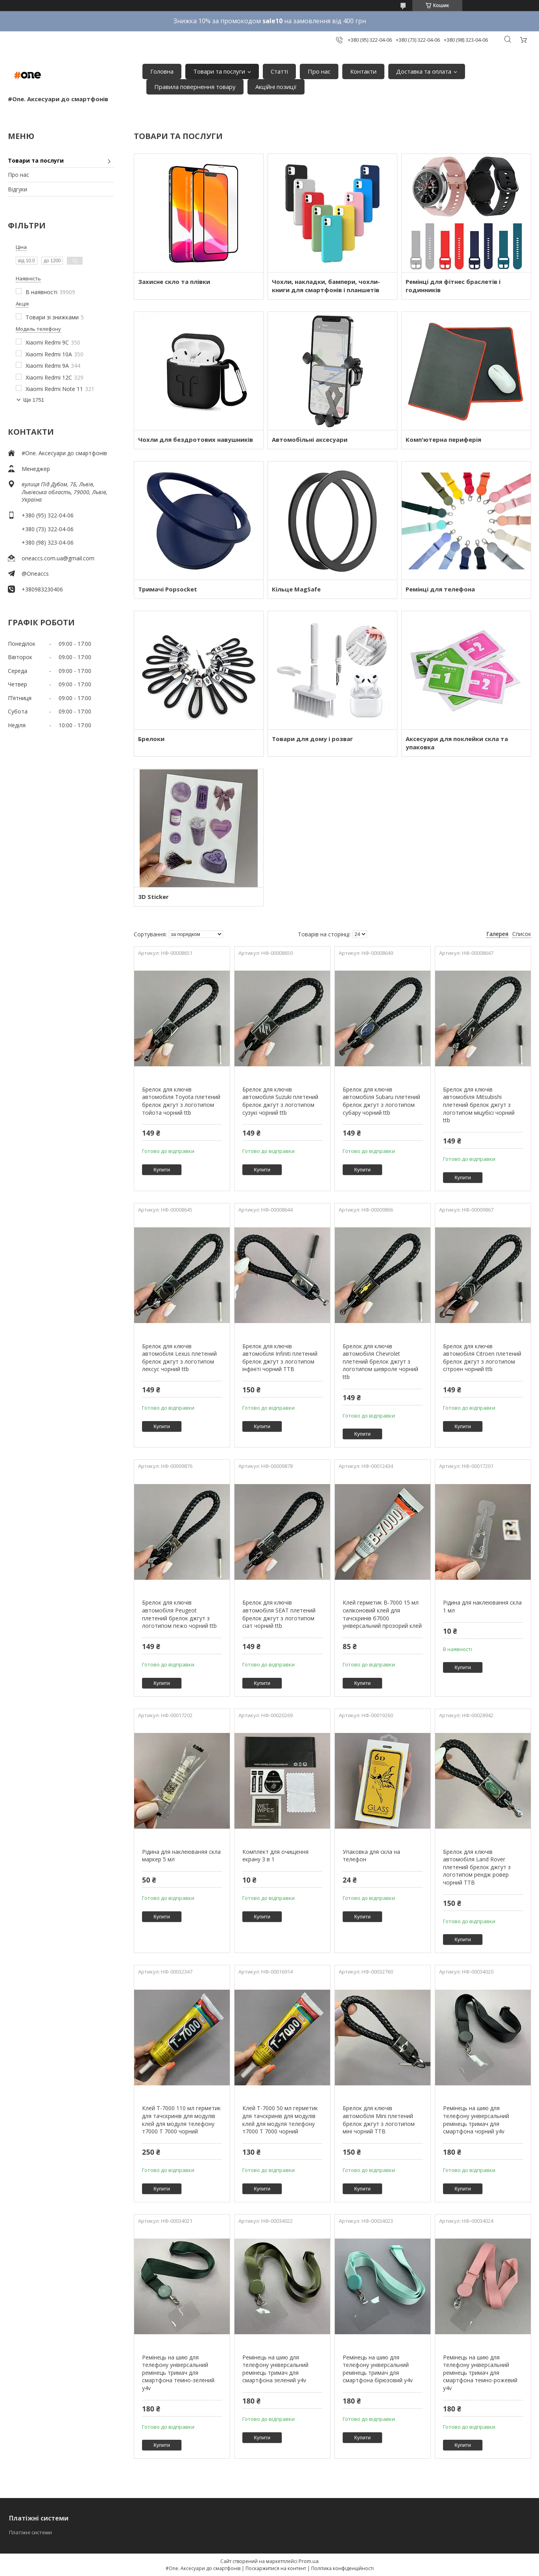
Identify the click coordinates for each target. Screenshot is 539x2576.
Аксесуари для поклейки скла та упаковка (457, 743)
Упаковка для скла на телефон (371, 1855)
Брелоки (151, 739)
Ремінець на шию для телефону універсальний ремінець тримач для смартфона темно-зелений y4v (178, 2373)
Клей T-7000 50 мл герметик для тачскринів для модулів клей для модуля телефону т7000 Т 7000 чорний (280, 2119)
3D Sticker (153, 897)
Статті (279, 71)
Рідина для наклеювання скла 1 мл (482, 1606)
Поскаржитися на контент (276, 2568)
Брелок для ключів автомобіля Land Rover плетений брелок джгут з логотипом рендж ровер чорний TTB (477, 1867)
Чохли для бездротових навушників (195, 439)
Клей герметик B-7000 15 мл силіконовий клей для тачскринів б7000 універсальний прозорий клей (382, 1614)
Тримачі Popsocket (167, 589)
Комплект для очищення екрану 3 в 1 (275, 1855)
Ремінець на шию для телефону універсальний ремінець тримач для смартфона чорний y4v (476, 2119)
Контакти (363, 71)
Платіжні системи (30, 2532)
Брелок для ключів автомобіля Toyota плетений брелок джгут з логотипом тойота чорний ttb (181, 1101)
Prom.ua (309, 2561)
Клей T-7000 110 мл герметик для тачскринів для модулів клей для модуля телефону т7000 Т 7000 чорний (181, 2119)
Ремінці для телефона (440, 589)
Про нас (319, 71)
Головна (162, 71)
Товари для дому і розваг (312, 739)
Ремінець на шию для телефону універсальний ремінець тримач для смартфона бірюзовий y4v (378, 2369)
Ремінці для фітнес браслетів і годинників (453, 286)
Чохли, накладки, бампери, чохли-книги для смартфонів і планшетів (326, 286)
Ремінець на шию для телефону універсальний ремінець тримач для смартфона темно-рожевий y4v (480, 2373)
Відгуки (17, 189)
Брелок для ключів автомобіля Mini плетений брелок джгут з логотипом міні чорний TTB (379, 2119)
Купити (161, 1170)
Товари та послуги (219, 71)
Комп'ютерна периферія (443, 439)
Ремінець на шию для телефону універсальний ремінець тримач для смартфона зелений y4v (275, 2369)
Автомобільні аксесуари (309, 439)
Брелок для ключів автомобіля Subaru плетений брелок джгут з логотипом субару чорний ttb (381, 1101)
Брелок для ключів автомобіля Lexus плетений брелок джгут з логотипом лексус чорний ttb (179, 1357)
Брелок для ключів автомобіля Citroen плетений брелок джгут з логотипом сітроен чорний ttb (482, 1357)
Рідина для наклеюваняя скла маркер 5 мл (181, 1855)
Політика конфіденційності (342, 2568)
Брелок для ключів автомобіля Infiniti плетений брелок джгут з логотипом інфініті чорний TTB (279, 1357)
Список (521, 934)
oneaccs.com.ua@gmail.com (58, 558)
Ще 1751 (33, 400)
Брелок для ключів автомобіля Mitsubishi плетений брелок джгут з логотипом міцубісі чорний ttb (479, 1105)
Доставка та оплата (423, 71)
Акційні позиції (276, 87)
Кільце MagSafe (296, 589)
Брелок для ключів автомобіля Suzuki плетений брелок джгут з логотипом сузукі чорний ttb (280, 1101)
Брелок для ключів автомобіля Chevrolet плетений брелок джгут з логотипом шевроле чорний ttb (380, 1361)
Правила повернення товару (195, 87)
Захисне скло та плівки (174, 281)
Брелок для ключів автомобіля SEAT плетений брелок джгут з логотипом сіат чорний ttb (279, 1614)
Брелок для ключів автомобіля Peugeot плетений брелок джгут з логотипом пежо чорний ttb (179, 1614)
